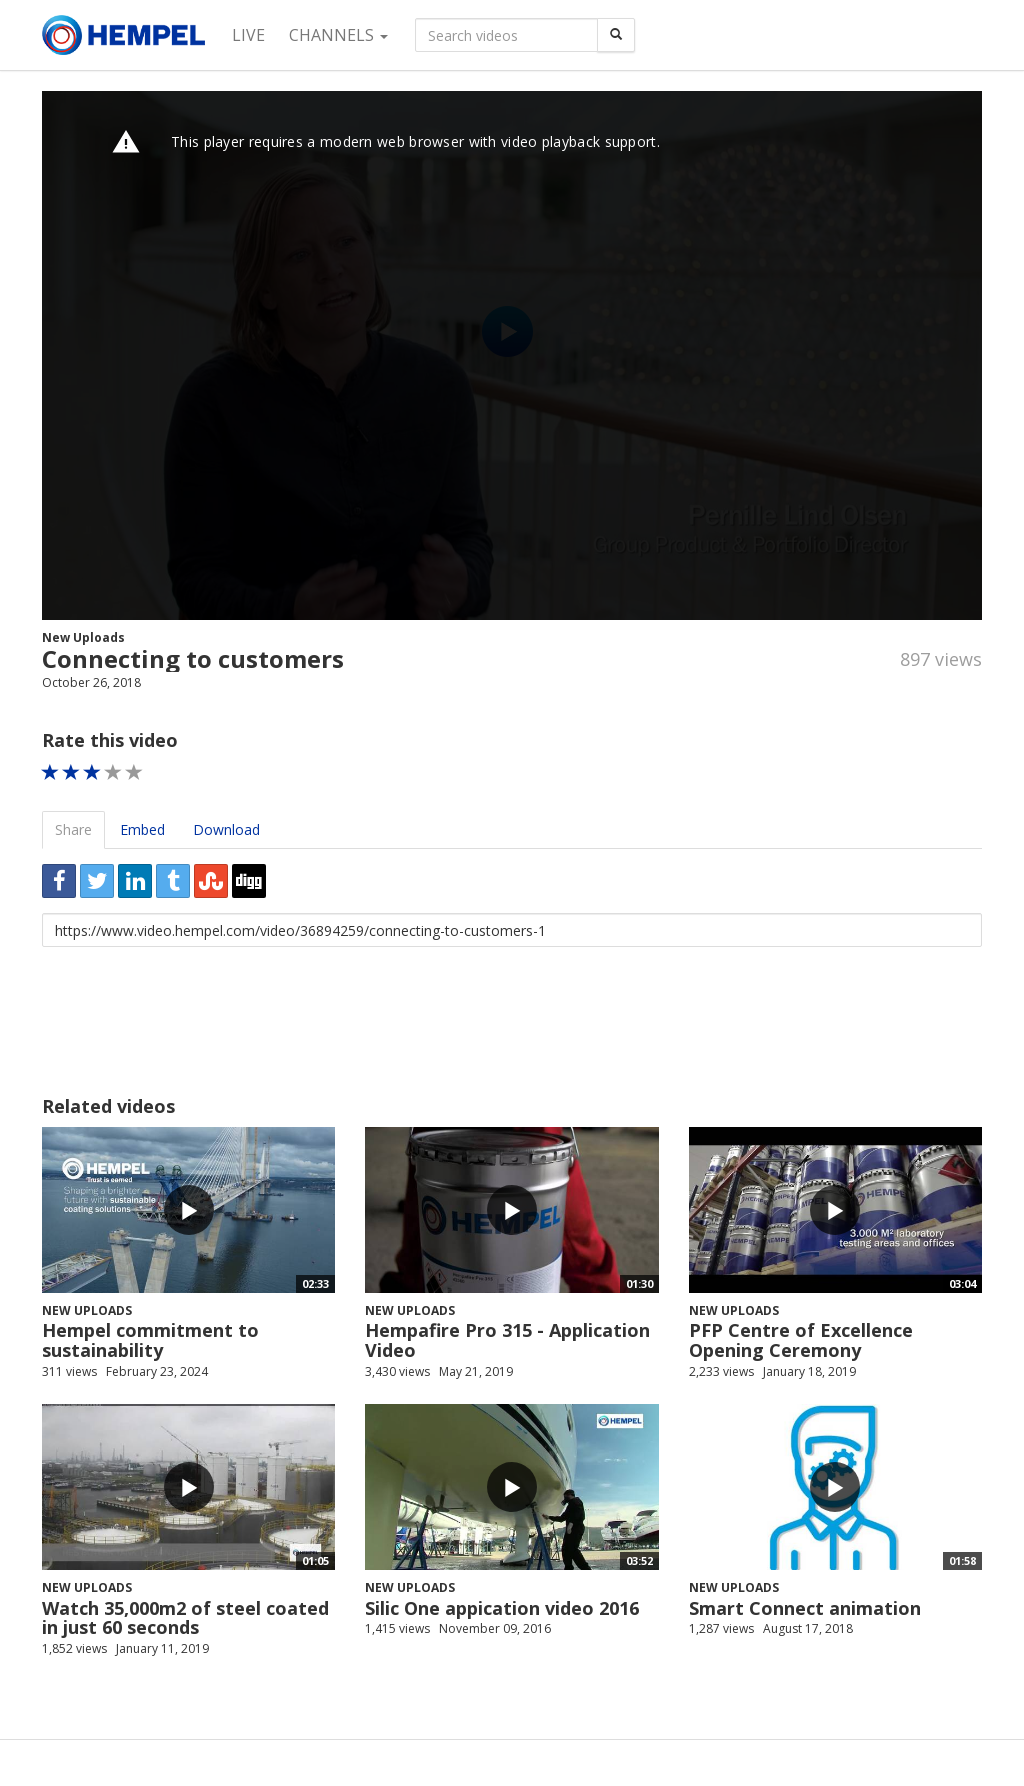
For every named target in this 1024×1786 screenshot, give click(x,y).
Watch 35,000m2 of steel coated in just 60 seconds (185, 1618)
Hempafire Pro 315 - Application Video (507, 1340)
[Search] (616, 35)
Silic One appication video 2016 (502, 1608)
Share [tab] (73, 829)
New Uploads (83, 637)
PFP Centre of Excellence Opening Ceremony (801, 1340)
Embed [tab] (142, 829)
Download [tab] (226, 829)
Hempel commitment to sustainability (150, 1340)
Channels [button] (338, 35)
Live (248, 35)
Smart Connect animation (805, 1608)
